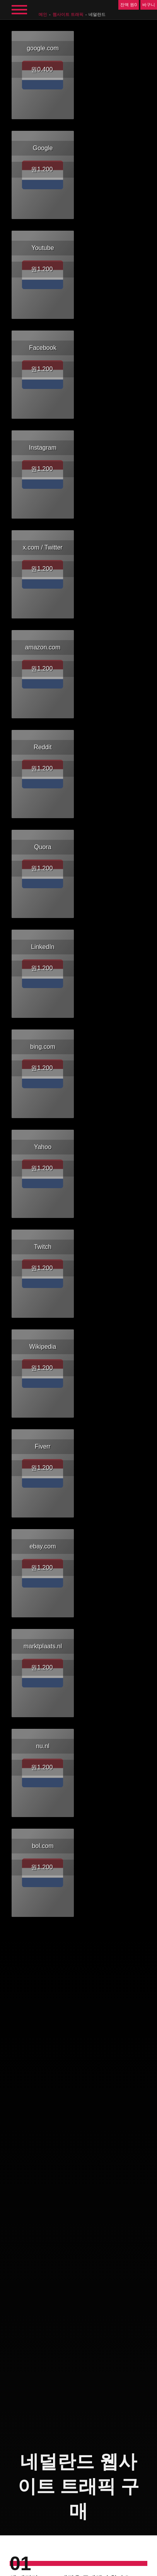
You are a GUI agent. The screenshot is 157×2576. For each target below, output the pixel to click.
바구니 (148, 4)
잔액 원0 (128, 4)
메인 (43, 14)
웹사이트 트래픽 (68, 14)
